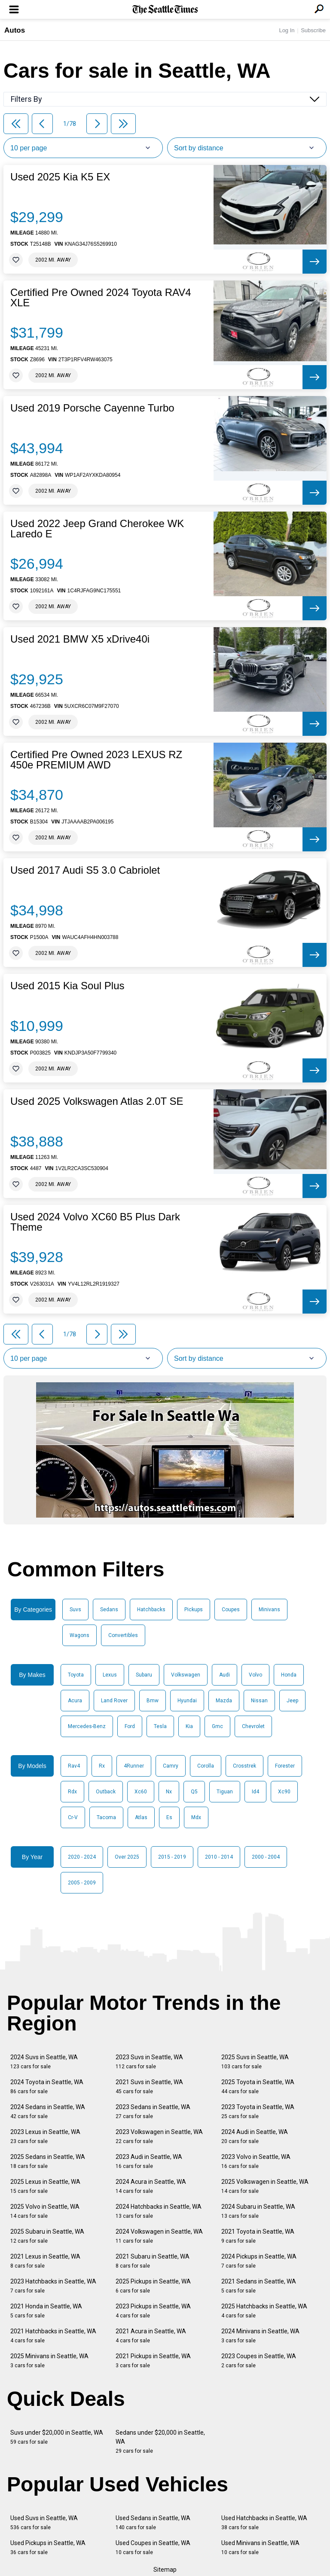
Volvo (255, 1675)
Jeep (292, 1701)
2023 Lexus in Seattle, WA (45, 2136)
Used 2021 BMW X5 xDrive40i (80, 639)
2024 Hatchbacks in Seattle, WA (159, 2211)
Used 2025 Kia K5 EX (60, 177)
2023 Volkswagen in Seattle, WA (159, 2136)
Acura (75, 1701)
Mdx (196, 1817)
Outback (106, 1792)
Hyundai (187, 1701)
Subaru (144, 1675)
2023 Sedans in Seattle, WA (153, 2111)
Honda (288, 1675)
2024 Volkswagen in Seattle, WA (159, 2236)
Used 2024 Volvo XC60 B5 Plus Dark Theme (95, 1222)
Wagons (79, 1635)
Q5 (194, 1792)
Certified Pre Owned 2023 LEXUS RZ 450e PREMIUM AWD (96, 760)
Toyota (76, 1675)
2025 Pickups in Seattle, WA (153, 2286)
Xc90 (284, 1792)
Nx (169, 1792)
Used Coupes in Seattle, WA (153, 2547)
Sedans (109, 1610)
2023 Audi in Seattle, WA (149, 2161)
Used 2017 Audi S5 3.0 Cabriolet (85, 870)
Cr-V (73, 1817)
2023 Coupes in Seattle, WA (258, 2361)
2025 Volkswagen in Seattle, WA (265, 2186)
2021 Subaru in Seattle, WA (152, 2261)
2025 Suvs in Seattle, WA (255, 2062)
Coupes (231, 1610)
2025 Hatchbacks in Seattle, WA (264, 2311)
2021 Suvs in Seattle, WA (149, 2086)
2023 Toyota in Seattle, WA (257, 2111)
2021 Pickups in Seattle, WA (153, 2361)
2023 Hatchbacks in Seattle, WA (53, 2286)
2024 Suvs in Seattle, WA (44, 2062)
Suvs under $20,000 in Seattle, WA (56, 2437)
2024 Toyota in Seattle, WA (46, 2086)
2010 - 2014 (219, 1857)
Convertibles (123, 1635)
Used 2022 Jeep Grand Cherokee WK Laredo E (97, 528)
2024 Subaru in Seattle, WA (258, 2211)
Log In (286, 30)
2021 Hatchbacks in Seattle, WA (53, 2336)
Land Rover (114, 1701)
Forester (285, 1766)
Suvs (75, 1610)
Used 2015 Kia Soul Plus (67, 986)
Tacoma (106, 1817)
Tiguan (225, 1792)
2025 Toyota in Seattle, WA (257, 2086)
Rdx (72, 1792)
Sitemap (165, 2569)
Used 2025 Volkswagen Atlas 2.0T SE (96, 1101)
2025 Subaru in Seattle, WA (47, 2236)
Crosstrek (244, 1766)
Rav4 (74, 1766)
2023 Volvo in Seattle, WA (255, 2161)
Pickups (193, 1610)
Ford (130, 1726)
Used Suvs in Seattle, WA (44, 2522)
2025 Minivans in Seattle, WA (49, 2361)
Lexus (110, 1675)
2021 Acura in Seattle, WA (151, 2336)
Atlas (141, 1817)
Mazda (224, 1701)
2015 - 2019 (172, 1857)
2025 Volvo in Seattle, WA (44, 2211)
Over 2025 (127, 1857)
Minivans (269, 1610)
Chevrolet (253, 1726)
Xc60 (140, 1792)
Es (169, 1817)
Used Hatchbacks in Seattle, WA (264, 2522)
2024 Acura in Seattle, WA (151, 2186)
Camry (170, 1766)
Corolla (205, 1766)
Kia (189, 1726)
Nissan (259, 1701)
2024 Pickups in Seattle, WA (258, 2261)
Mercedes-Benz (87, 1726)
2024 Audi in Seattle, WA (254, 2136)
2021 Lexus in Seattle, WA (45, 2261)
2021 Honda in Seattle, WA (46, 2311)
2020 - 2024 (82, 1857)
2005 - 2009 (82, 1883)
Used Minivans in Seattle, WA (260, 2547)
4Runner (134, 1766)
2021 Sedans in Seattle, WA (258, 2286)
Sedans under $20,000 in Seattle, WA (160, 2441)
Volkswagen (185, 1675)
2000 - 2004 (266, 1857)
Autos (14, 30)
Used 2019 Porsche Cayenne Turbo (92, 408)
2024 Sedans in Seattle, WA (47, 2111)
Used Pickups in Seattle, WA (48, 2547)
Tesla (160, 1726)
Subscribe (313, 30)
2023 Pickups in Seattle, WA (153, 2311)
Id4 (255, 1792)
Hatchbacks (151, 1610)
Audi (224, 1675)
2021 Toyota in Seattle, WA (257, 2236)
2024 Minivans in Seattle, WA (260, 2336)
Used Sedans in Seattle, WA (153, 2522)
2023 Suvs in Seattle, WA (149, 2062)
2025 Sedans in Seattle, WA (47, 2161)
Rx (102, 1766)
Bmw (153, 1701)
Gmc (217, 1726)
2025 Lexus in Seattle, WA (45, 2186)
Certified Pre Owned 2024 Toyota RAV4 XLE (100, 297)
